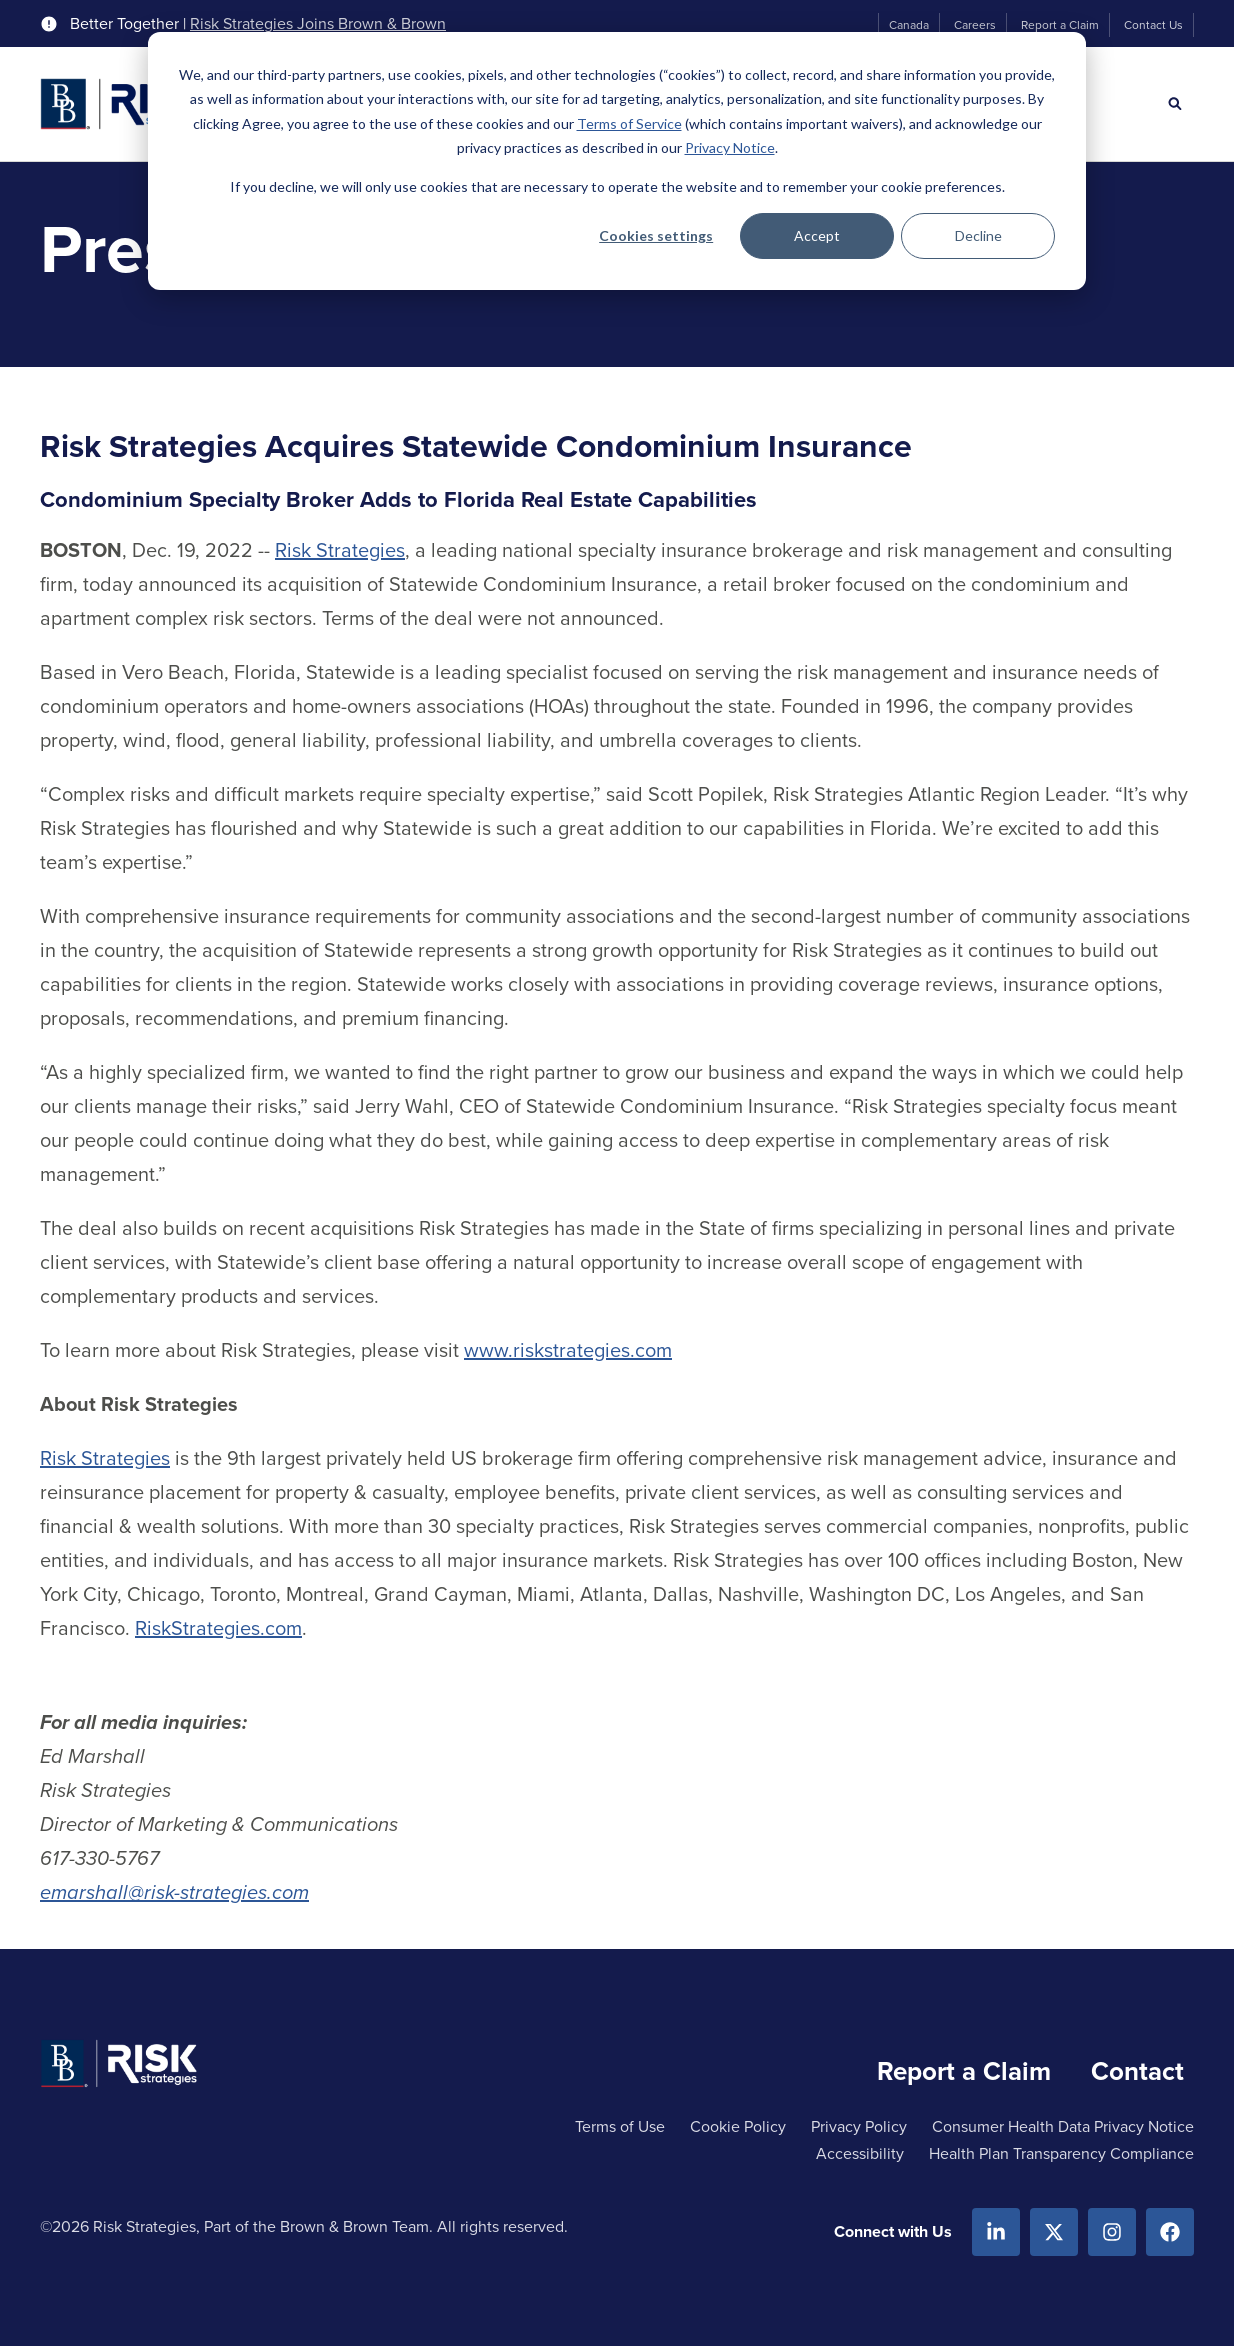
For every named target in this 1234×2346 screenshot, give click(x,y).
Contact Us (1153, 25)
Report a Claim (1060, 25)
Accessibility (860, 2153)
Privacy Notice (730, 147)
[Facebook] (1170, 2232)
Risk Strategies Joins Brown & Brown (318, 24)
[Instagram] (1112, 2232)
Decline (978, 235)
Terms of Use (620, 2126)
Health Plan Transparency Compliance (1061, 2153)
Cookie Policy (738, 2126)
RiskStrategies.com (218, 1628)
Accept (817, 235)
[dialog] (617, 161)
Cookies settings (656, 235)
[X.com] (1054, 2232)
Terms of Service (629, 123)
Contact (1137, 2071)
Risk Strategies (340, 550)
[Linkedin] (996, 2232)
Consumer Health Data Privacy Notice (1063, 2126)
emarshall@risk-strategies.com (174, 1892)
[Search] (1175, 104)
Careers (975, 25)
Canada (909, 25)
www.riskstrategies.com (568, 1350)
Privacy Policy (859, 2126)
